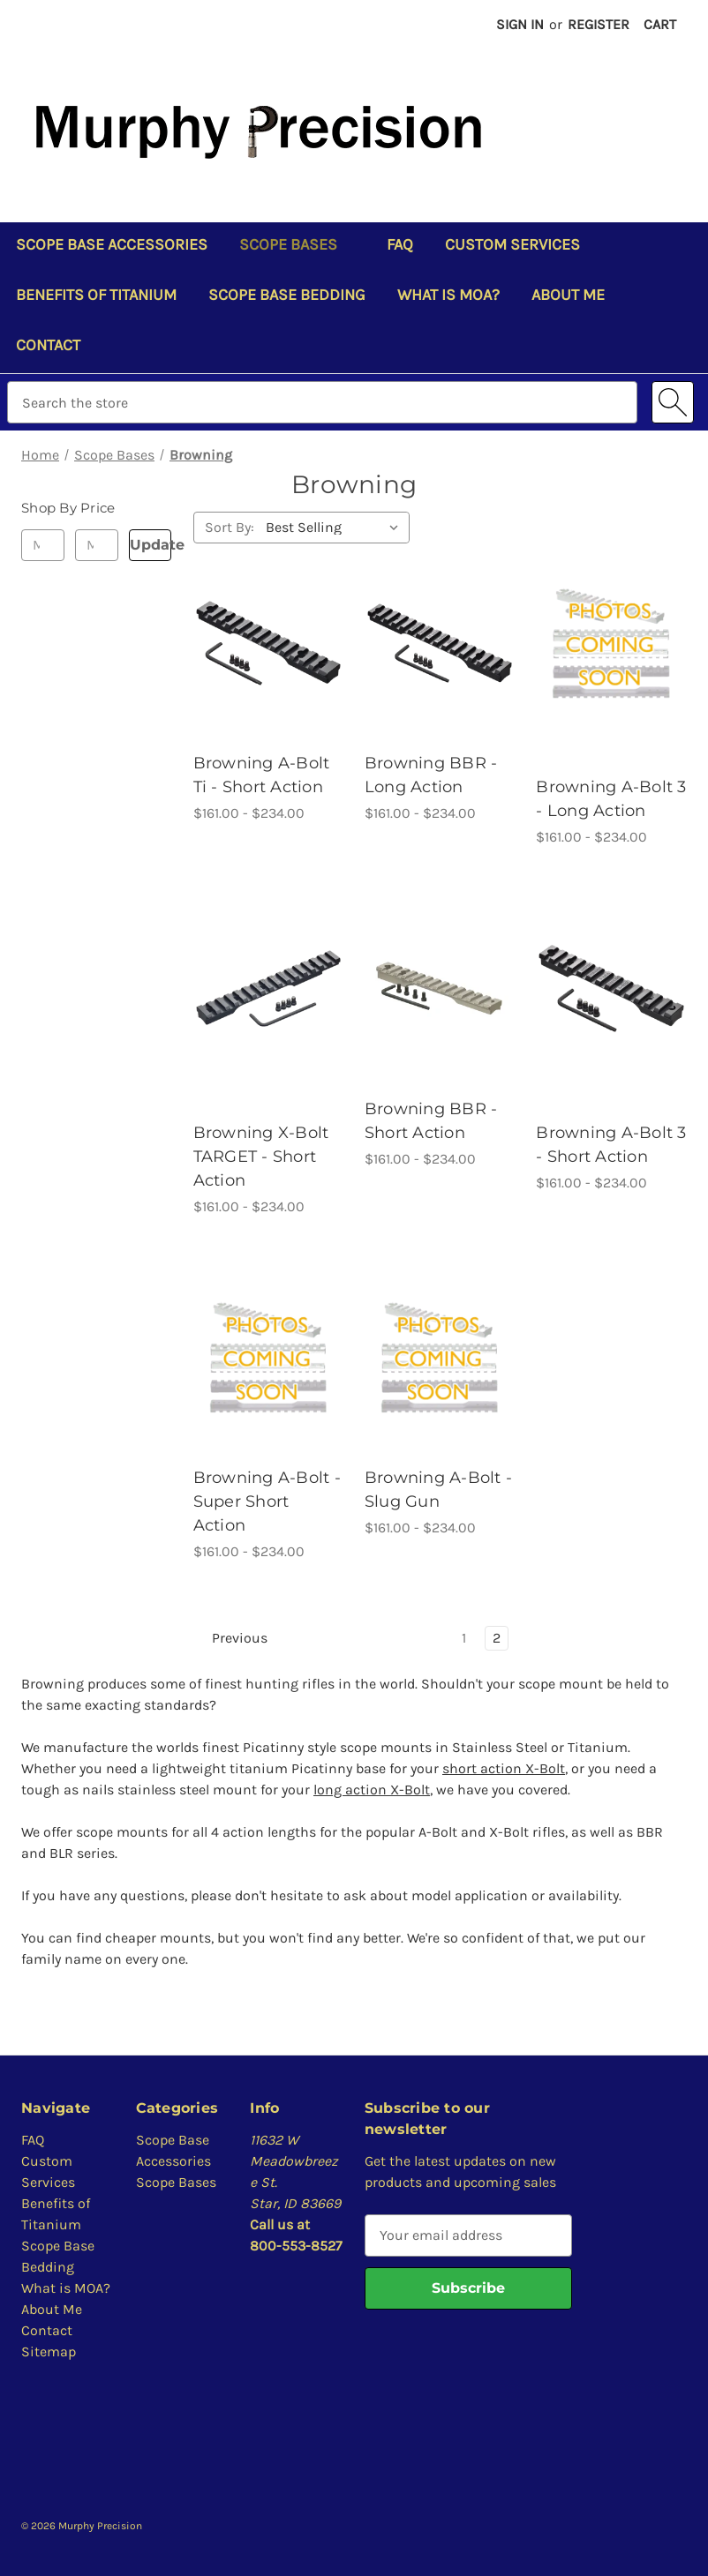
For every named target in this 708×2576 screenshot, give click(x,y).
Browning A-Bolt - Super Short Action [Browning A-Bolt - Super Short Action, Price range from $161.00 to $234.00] (267, 1501)
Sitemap (48, 2351)
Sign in (520, 24)
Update (151, 544)
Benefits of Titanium (96, 294)
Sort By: (229, 527)
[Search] (673, 402)
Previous (230, 1638)
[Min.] (42, 545)
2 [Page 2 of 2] (497, 1637)
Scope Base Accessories (111, 244)
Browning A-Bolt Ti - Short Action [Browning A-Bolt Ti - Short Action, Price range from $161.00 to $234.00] (261, 775)
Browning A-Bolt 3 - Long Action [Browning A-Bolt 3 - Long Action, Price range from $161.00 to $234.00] (611, 798)
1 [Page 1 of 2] (464, 1637)
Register (598, 24)
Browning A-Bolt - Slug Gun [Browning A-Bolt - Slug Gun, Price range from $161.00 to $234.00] (438, 1489)
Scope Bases (297, 244)
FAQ (400, 244)
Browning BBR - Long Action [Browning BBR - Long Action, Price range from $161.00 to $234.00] (431, 775)
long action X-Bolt (371, 1789)
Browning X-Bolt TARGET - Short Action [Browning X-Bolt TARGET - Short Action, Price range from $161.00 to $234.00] (261, 1156)
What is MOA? (448, 294)
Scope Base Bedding (286, 294)
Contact (48, 345)
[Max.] (96, 545)
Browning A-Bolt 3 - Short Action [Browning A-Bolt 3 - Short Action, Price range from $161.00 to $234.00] (611, 1144)
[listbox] (336, 528)
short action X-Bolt (503, 1768)
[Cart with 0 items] (660, 24)
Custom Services (512, 244)
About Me (568, 294)
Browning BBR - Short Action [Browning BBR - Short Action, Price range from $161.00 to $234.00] (431, 1120)
